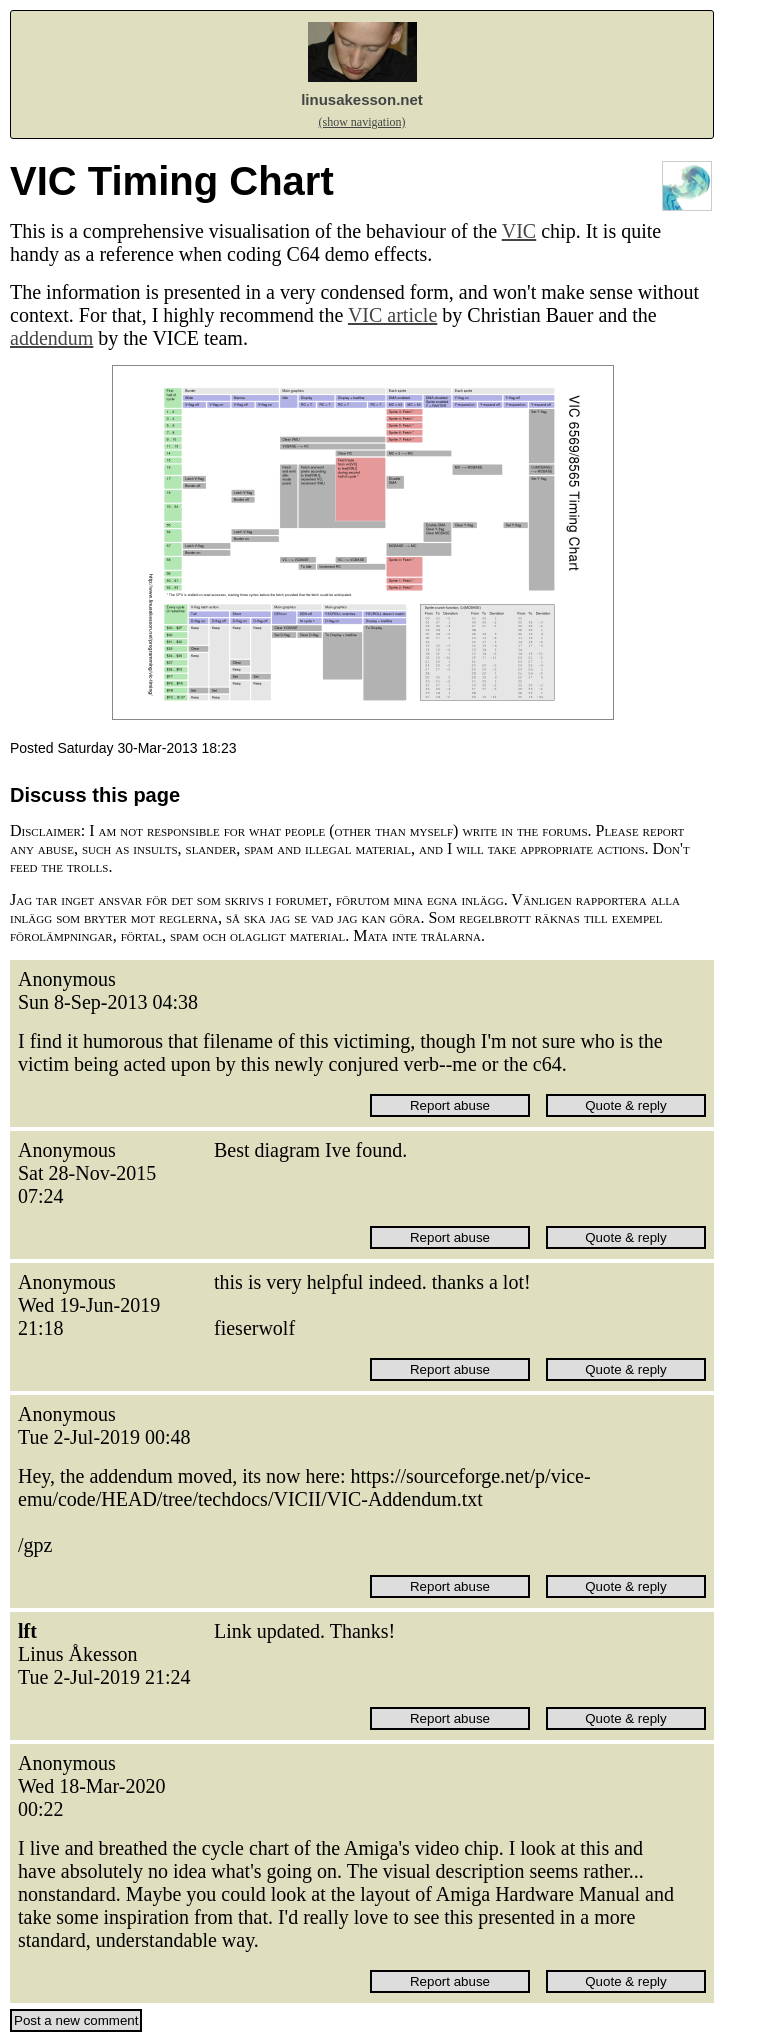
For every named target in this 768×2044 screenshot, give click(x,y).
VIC (519, 231)
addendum (51, 338)
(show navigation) (362, 122)
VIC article (392, 315)
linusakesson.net (362, 99)
